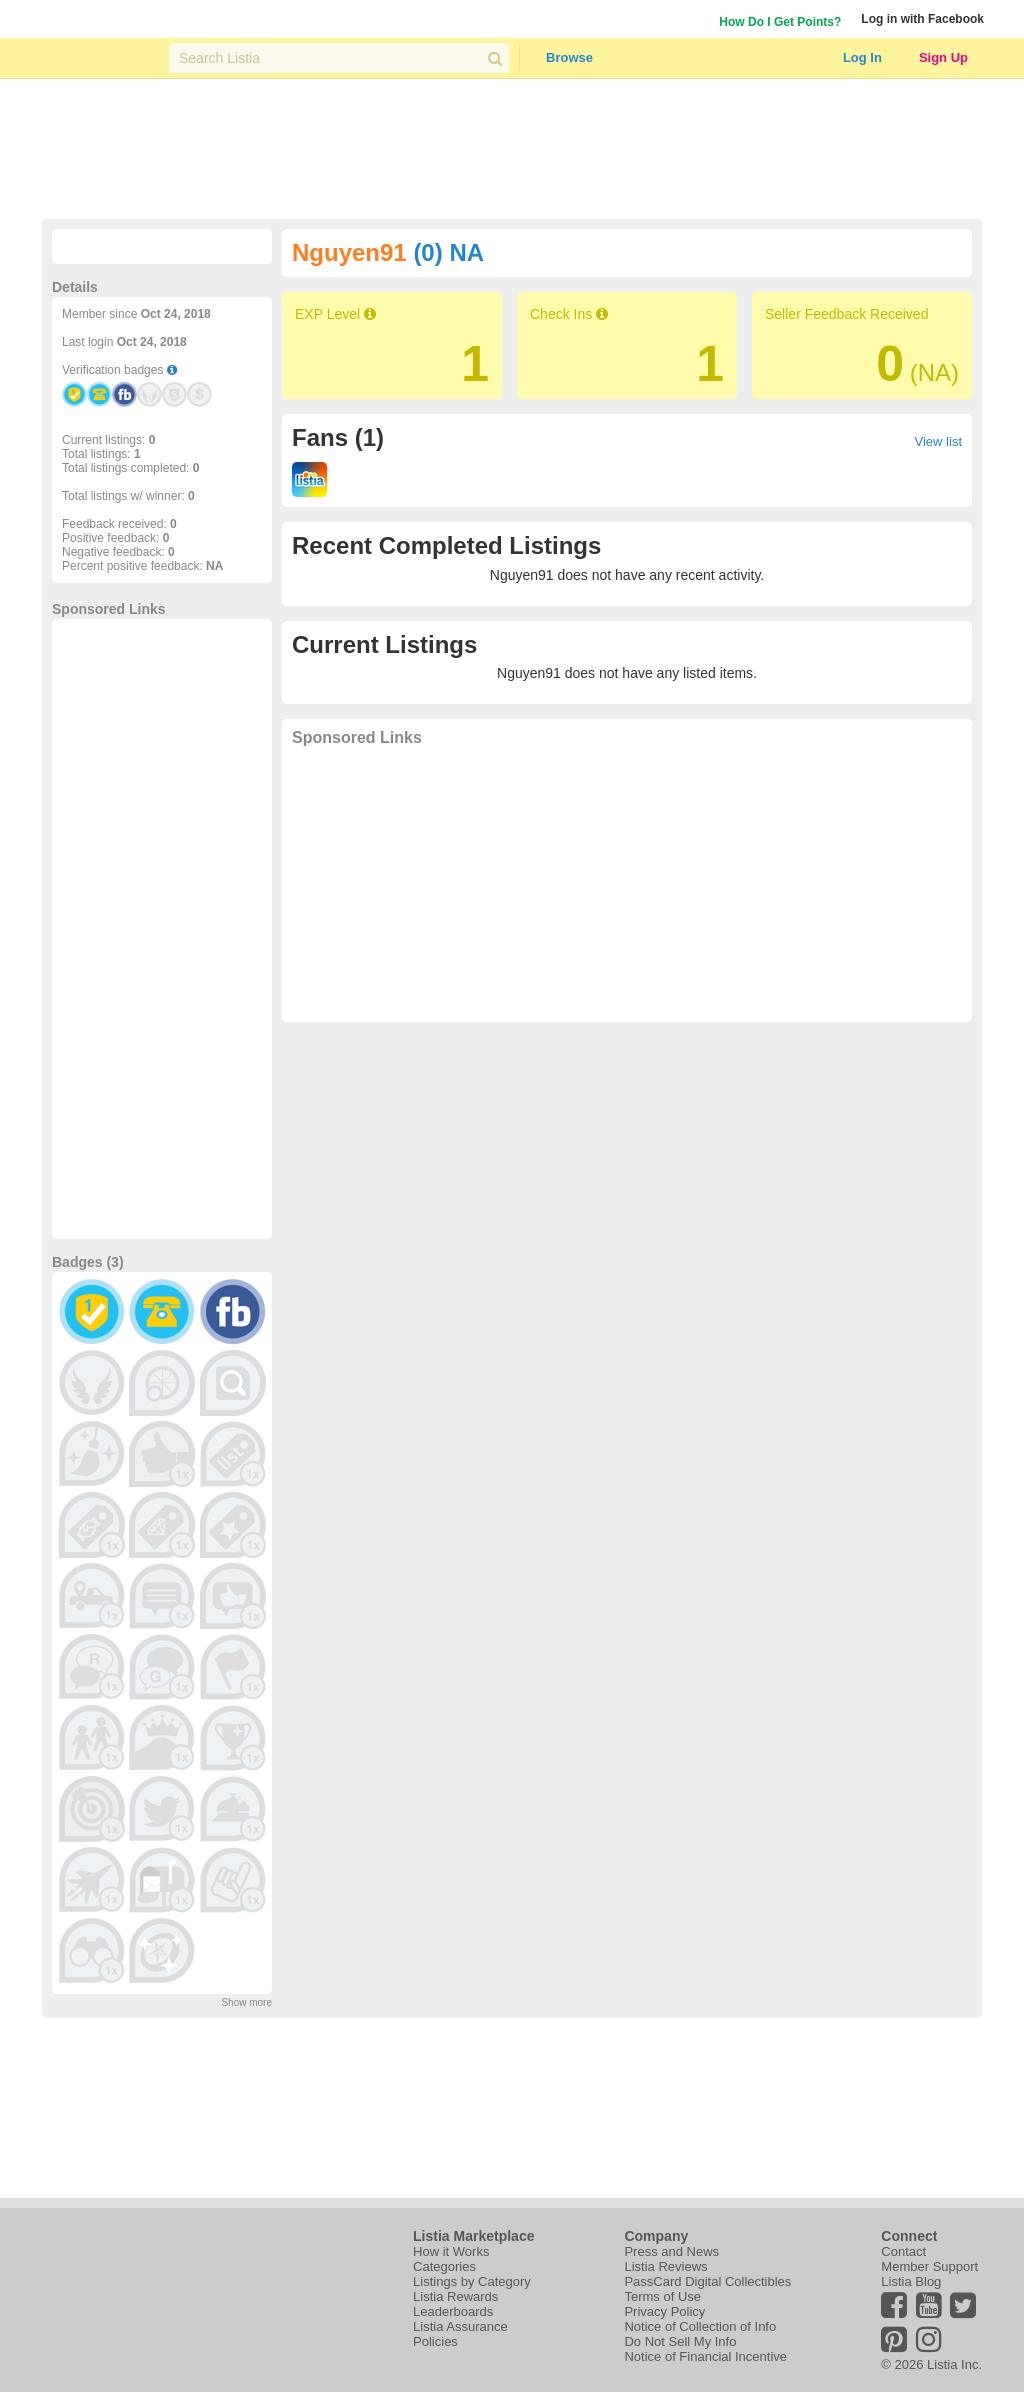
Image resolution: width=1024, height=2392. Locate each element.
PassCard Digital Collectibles (707, 2281)
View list (938, 441)
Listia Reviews (665, 2266)
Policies (435, 2341)
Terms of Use (662, 2296)
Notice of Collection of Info (700, 2326)
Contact (903, 2251)
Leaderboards (453, 2311)
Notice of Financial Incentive (705, 2356)
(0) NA (448, 252)
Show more (246, 2002)
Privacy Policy (664, 2311)
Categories (444, 2266)
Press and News (671, 2251)
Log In (862, 57)
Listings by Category (472, 2281)
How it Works (451, 2251)
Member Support (929, 2266)
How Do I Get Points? (780, 22)
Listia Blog (911, 2281)
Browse (569, 57)
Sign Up (943, 57)
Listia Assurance (460, 2326)
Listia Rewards (455, 2296)
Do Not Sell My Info (680, 2341)
